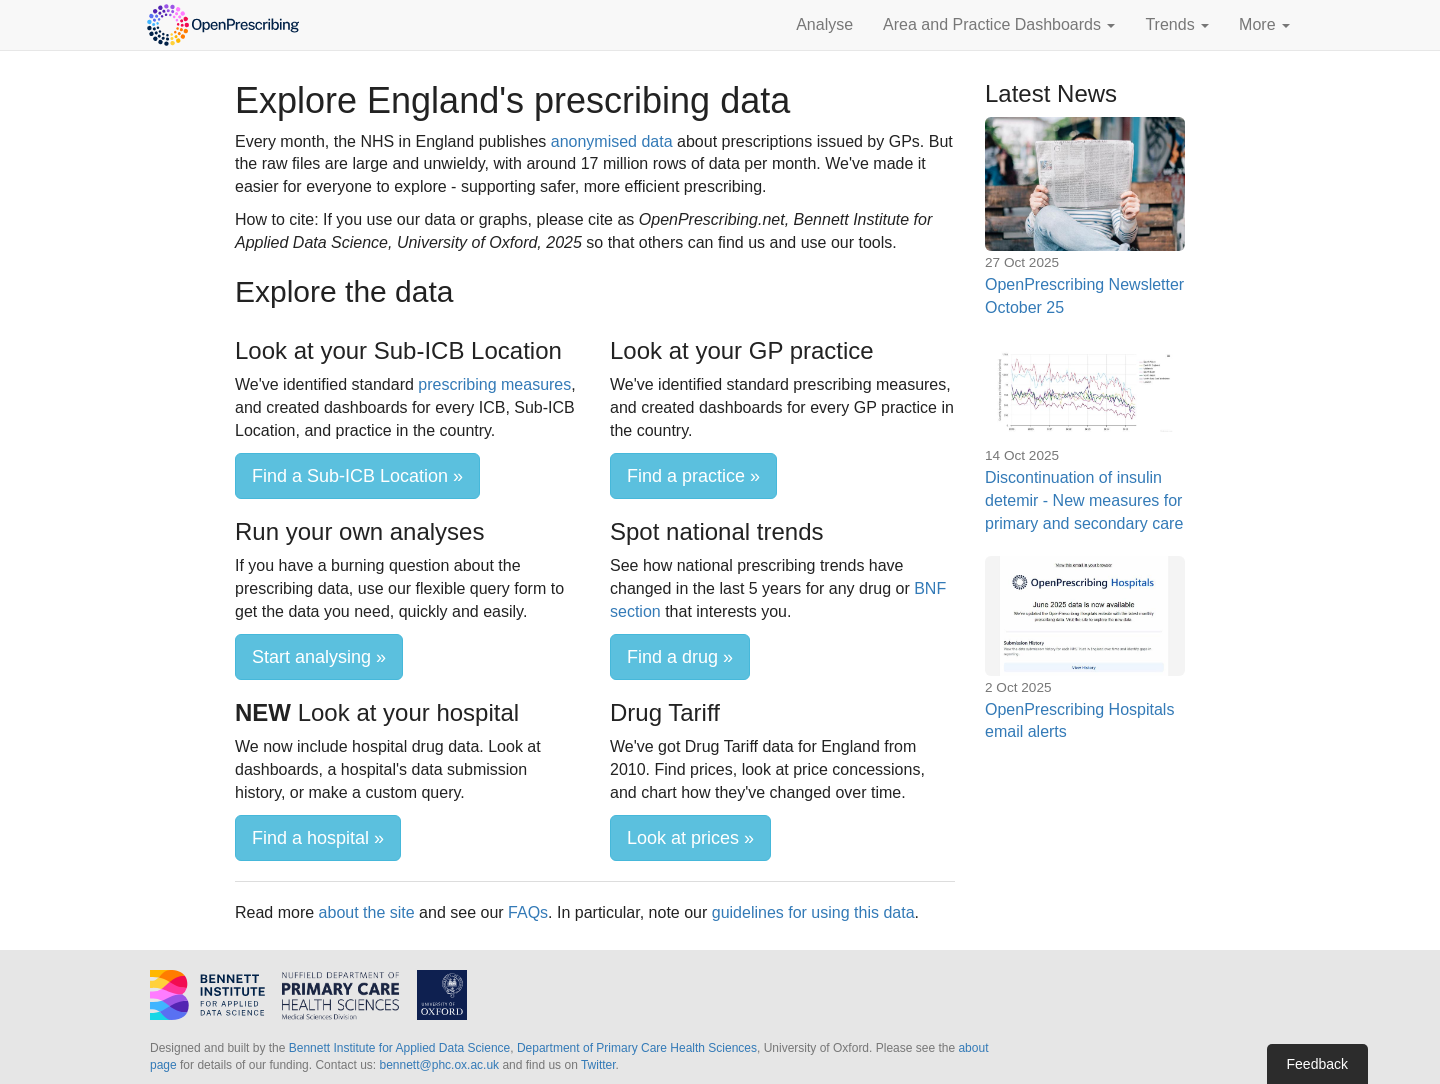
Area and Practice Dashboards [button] (999, 24)
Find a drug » (680, 657)
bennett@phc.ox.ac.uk (439, 1065)
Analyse (824, 24)
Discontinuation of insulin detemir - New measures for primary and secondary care (1084, 500)
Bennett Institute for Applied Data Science (399, 1048)
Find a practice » (693, 476)
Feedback (1317, 1064)
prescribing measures (494, 384)
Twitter (598, 1065)
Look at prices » (690, 838)
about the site (367, 912)
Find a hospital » (318, 838)
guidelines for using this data (813, 912)
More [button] (1264, 24)
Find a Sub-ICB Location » (357, 476)
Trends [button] (1177, 24)
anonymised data (612, 141)
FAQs (528, 912)
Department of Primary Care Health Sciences (637, 1048)
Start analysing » (319, 657)
